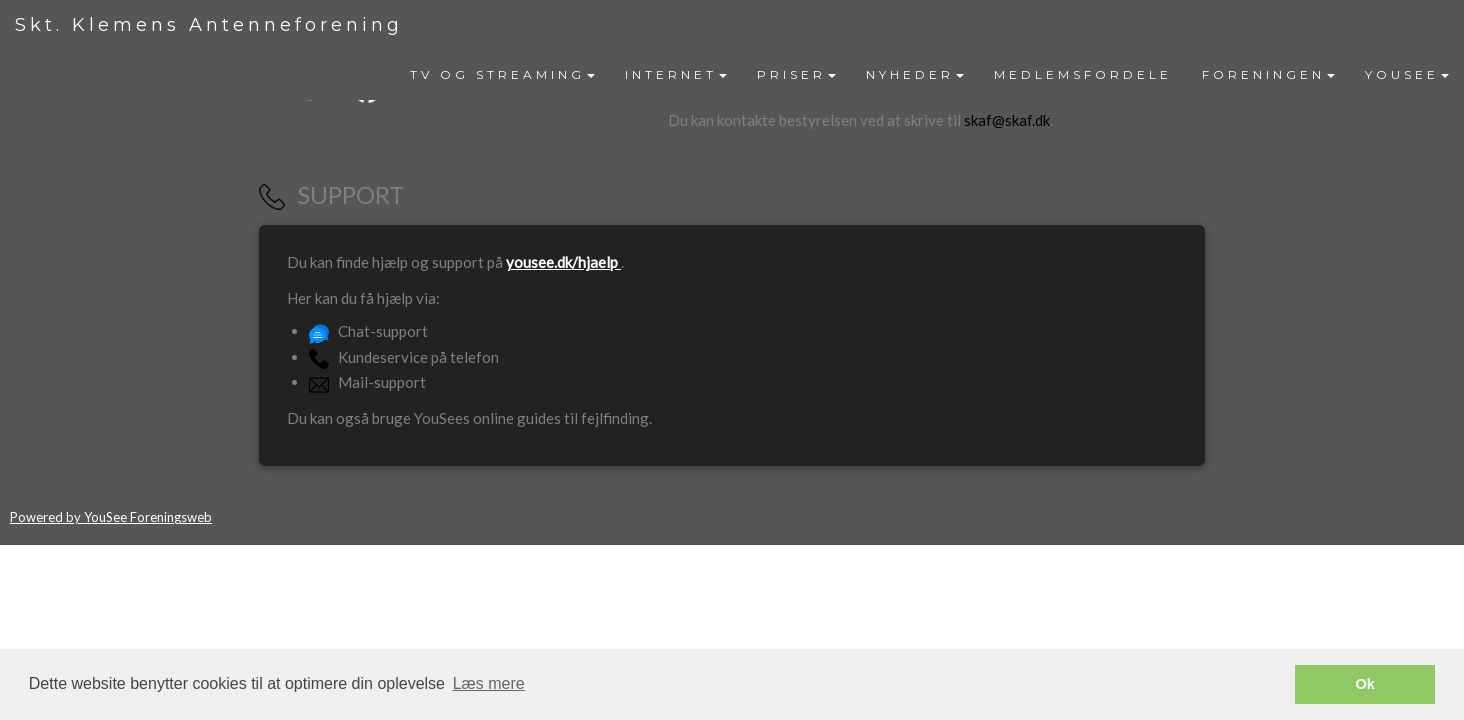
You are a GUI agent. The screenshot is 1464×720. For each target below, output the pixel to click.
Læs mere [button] (489, 683)
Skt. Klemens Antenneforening (209, 25)
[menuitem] (502, 75)
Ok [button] (1365, 684)
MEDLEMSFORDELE (1083, 74)
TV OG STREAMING (502, 74)
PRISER (796, 74)
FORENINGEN (1268, 74)
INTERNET (676, 74)
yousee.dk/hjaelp (563, 262)
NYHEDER (915, 74)
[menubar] (929, 75)
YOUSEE (1407, 74)
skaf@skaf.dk (1007, 120)
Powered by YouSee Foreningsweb (111, 517)
